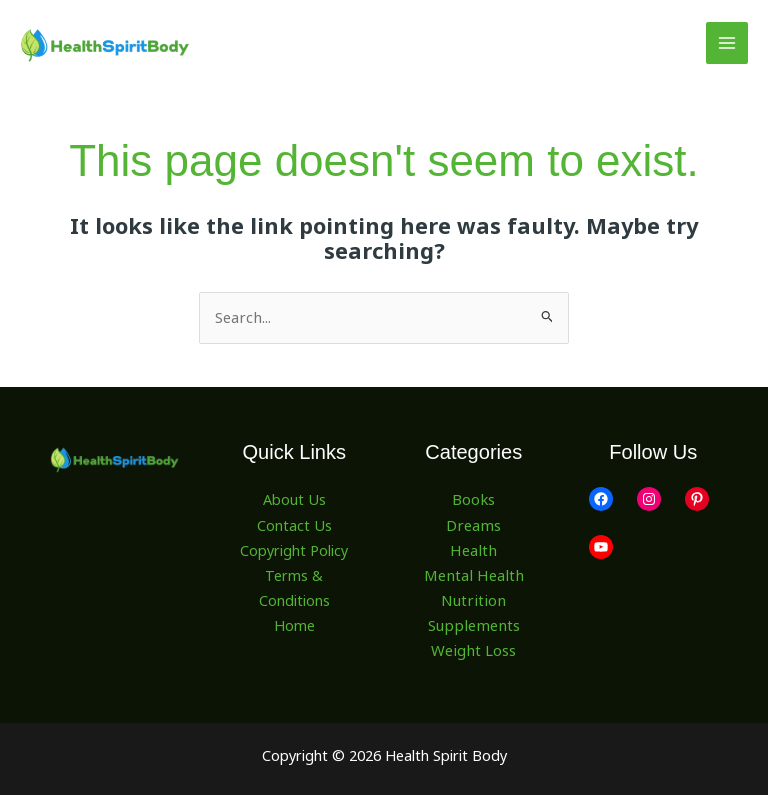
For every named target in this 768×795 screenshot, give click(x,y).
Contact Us (294, 524)
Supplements (473, 623)
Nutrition (474, 598)
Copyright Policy (294, 548)
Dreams (473, 524)
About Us (294, 499)
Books (474, 499)
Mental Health (474, 573)
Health (474, 548)
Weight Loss (473, 648)
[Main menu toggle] (727, 43)
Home (294, 623)
